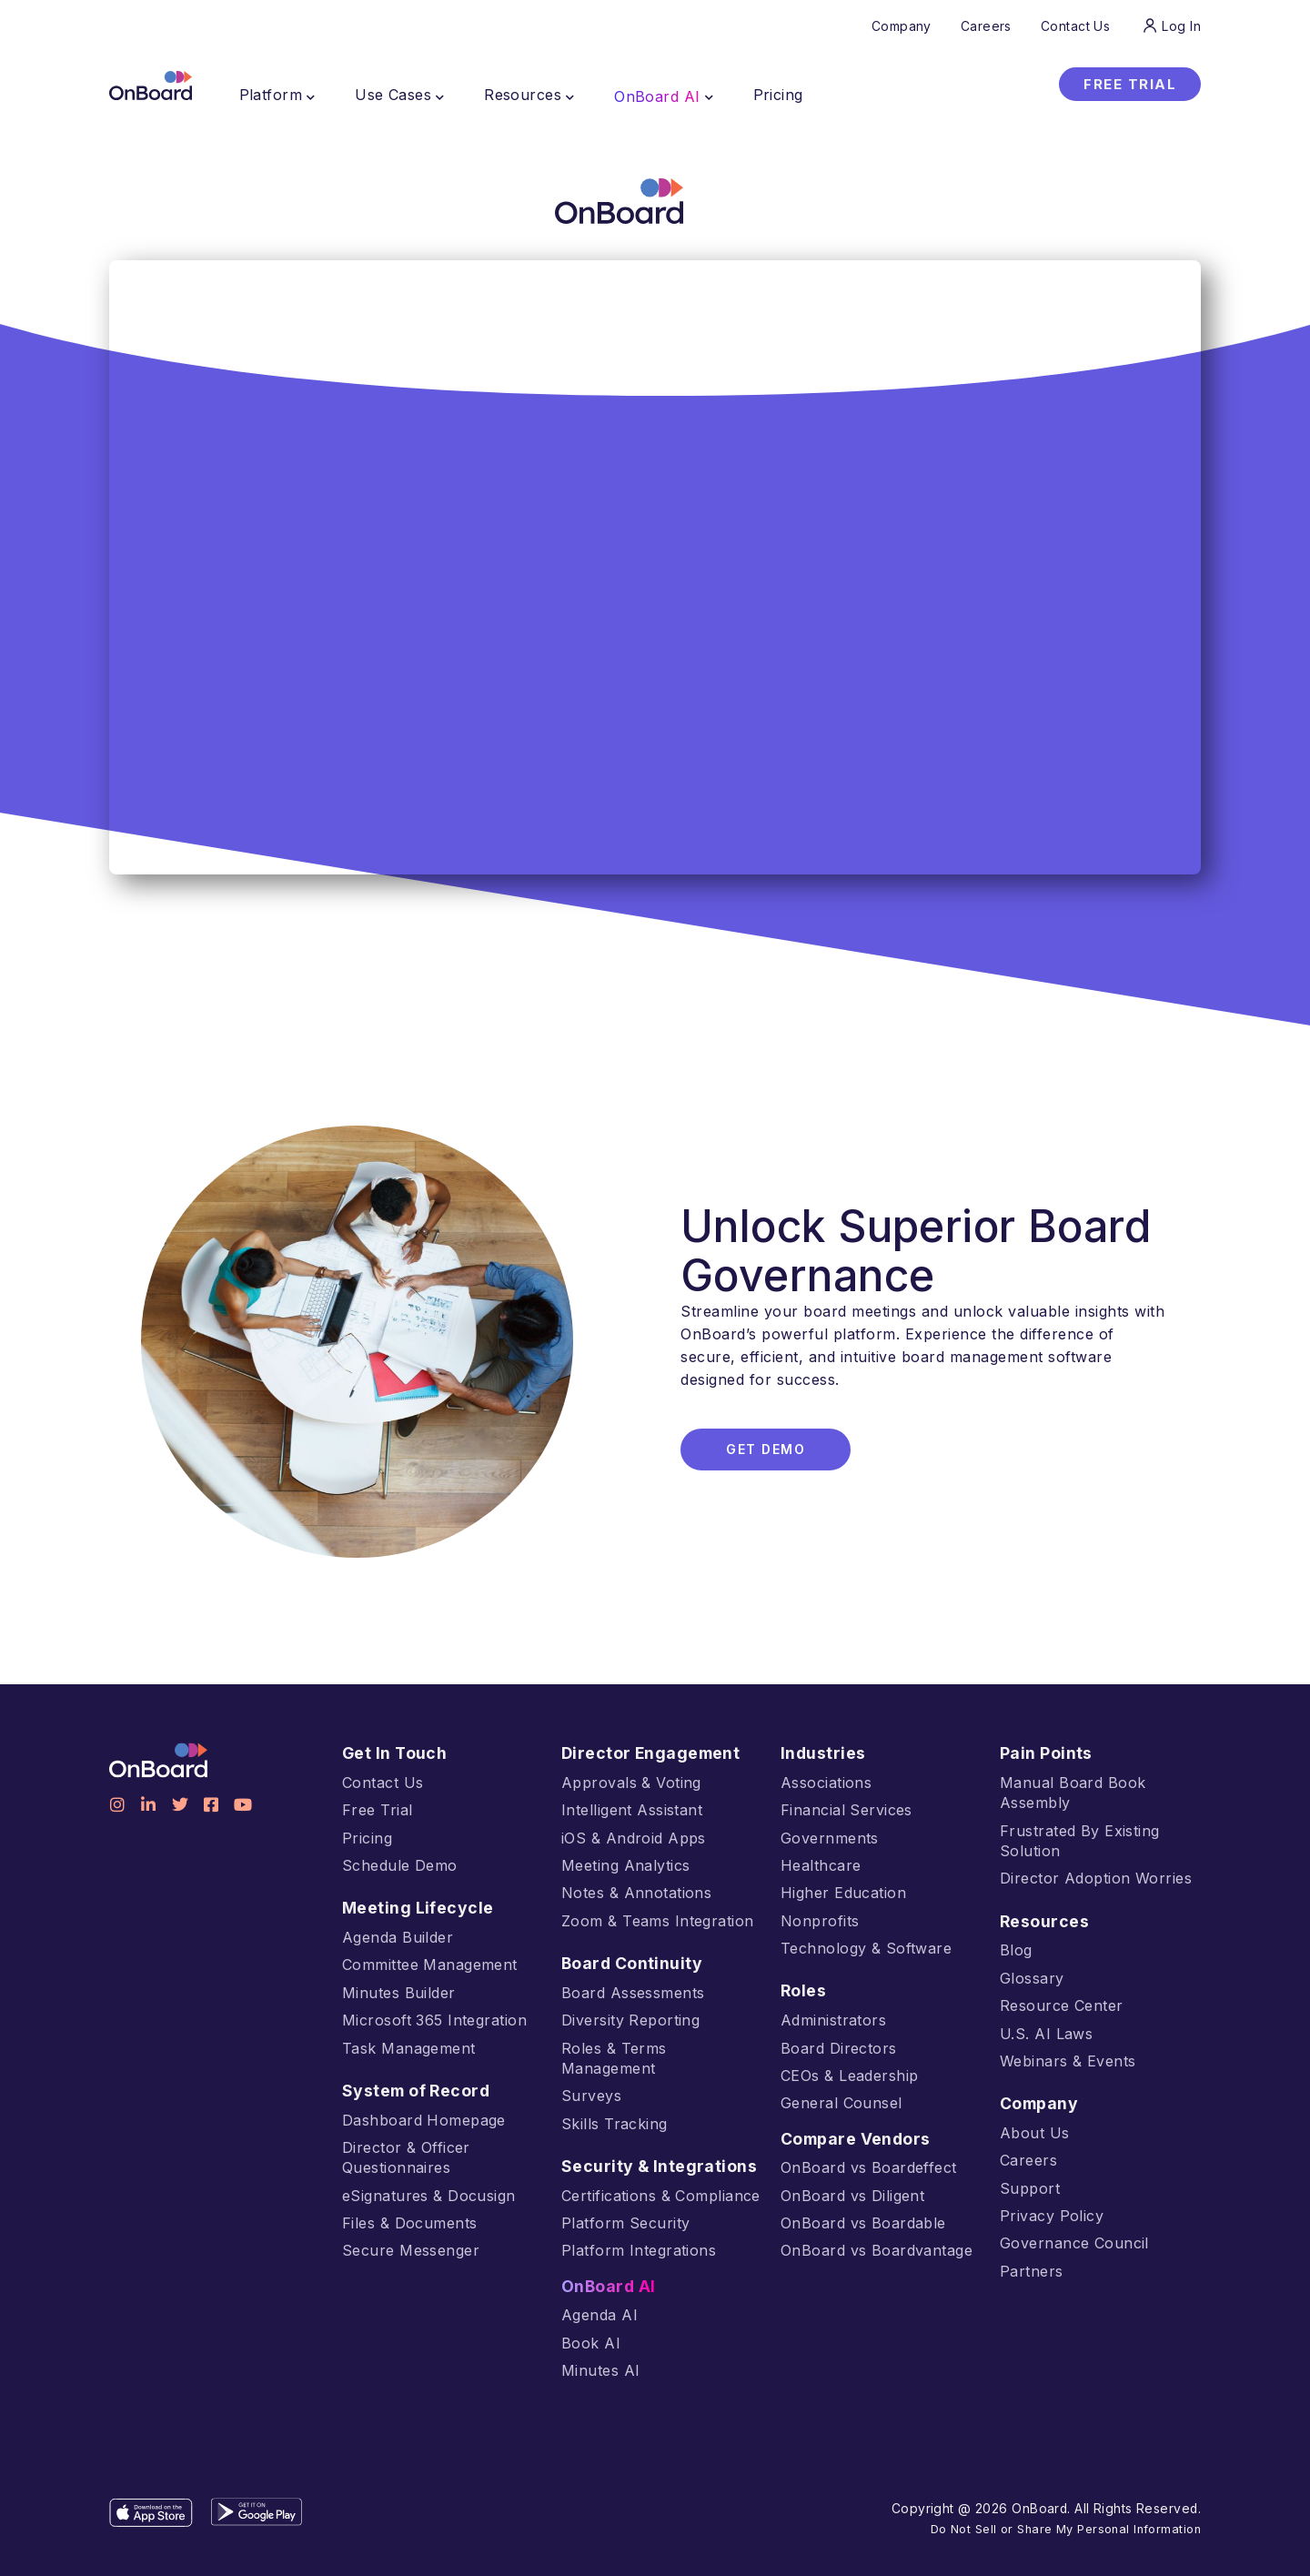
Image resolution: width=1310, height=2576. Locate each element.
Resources (1042, 1922)
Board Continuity (629, 1964)
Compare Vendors (852, 2139)
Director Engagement (646, 1753)
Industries (821, 1753)
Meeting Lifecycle (412, 1908)
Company (1037, 2104)
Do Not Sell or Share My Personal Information (1074, 2508)
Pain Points (1046, 1753)
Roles (803, 1991)
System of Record (413, 2091)
